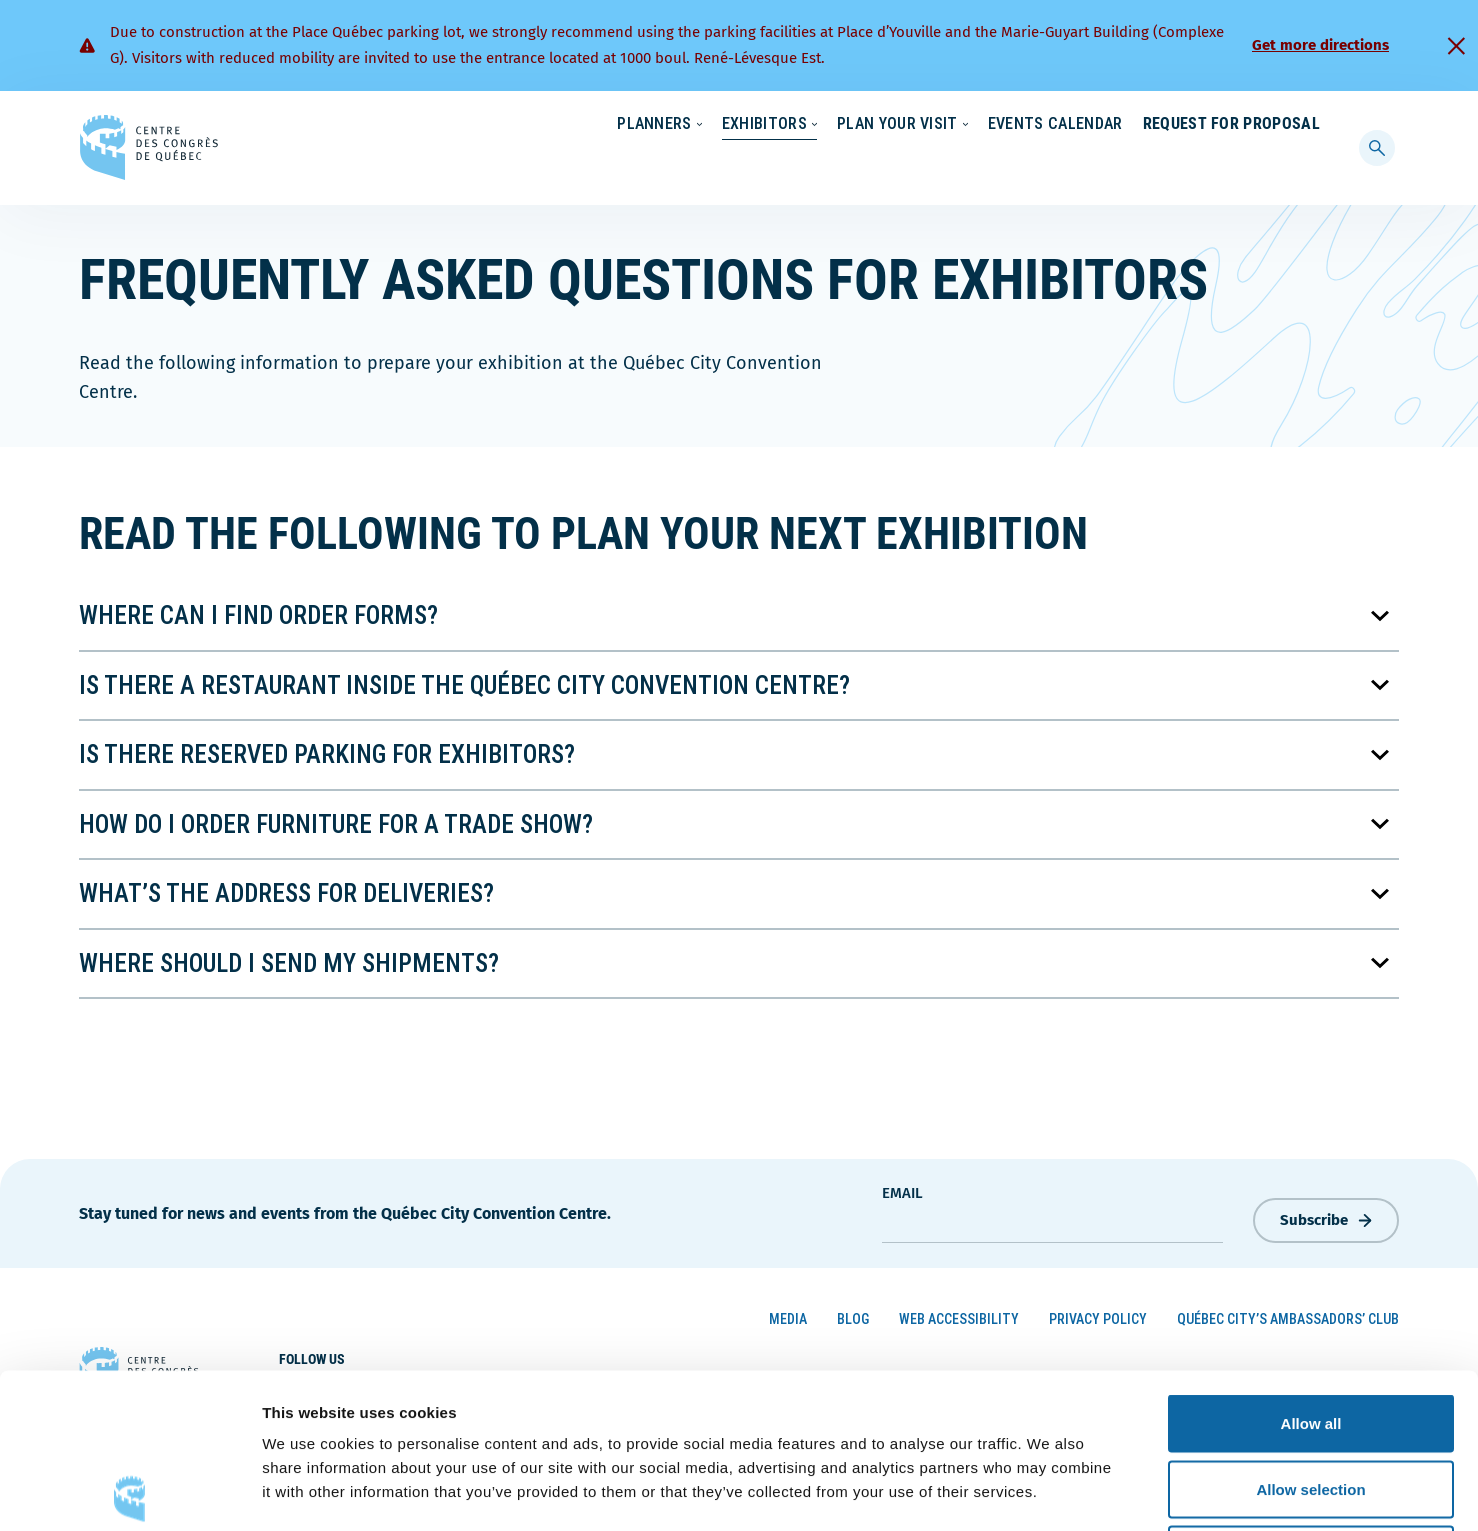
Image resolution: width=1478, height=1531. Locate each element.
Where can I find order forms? (258, 611)
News (1086, 125)
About (1157, 125)
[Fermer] (1456, 46)
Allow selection (1310, 1334)
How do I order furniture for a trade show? (336, 819)
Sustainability (991, 125)
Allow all (1311, 1268)
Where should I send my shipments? (289, 958)
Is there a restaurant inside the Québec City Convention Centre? (464, 680)
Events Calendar (1035, 164)
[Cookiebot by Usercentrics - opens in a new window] (129, 1492)
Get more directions (1320, 45)
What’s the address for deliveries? (286, 889)
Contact (1239, 125)
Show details (1049, 1491)
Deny (1311, 1399)
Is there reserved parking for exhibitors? (327, 750)
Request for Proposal (1231, 164)
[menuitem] (1311, 123)
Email (902, 1189)
